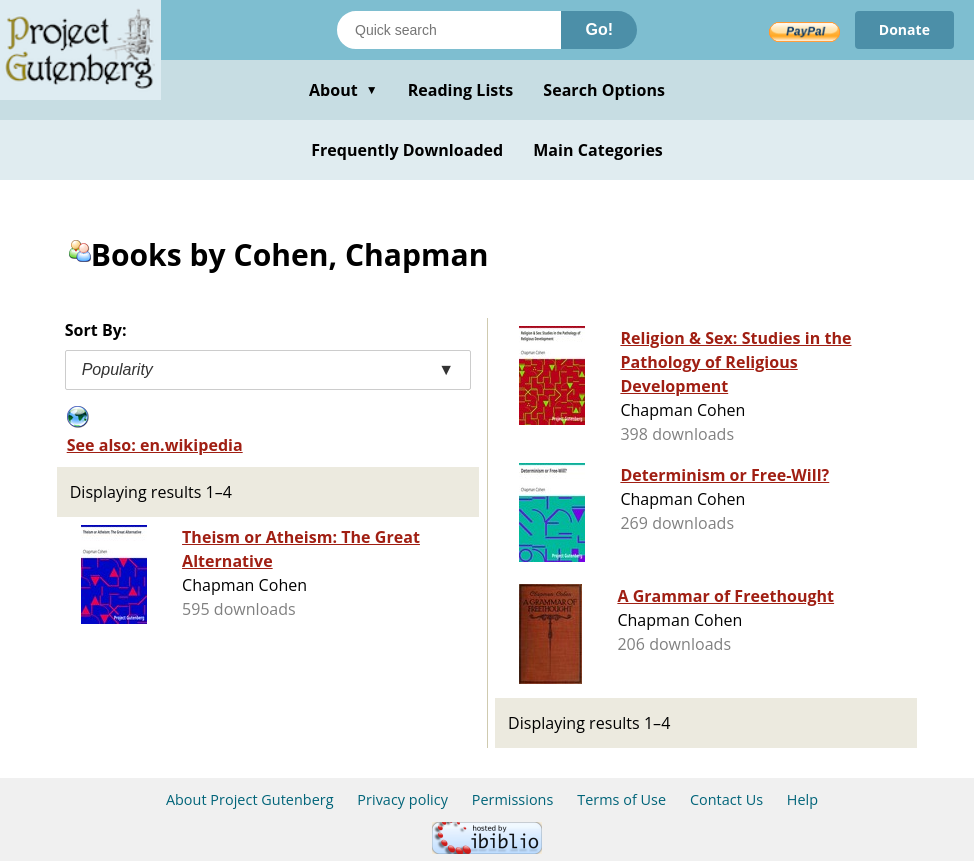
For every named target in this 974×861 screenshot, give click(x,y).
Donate (904, 29)
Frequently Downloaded (407, 150)
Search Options (604, 90)
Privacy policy (402, 799)
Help (802, 799)
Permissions (513, 799)
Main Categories (598, 150)
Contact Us (726, 799)
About (343, 90)
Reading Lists (461, 90)
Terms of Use (621, 799)
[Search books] (449, 30)
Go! (599, 29)
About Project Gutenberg (250, 799)
